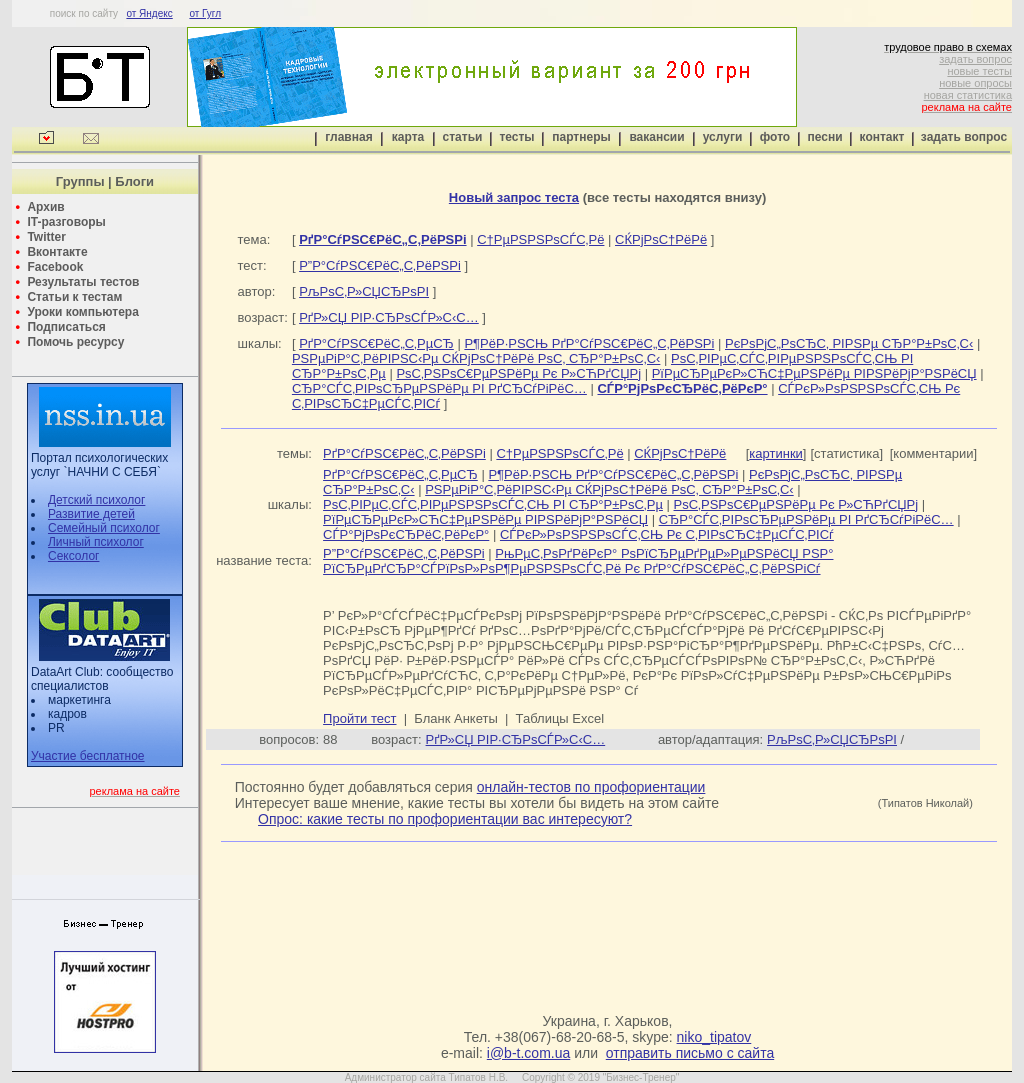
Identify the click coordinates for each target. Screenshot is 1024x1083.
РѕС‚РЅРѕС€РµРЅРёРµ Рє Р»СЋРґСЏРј (518, 373)
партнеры (581, 137)
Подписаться (66, 327)
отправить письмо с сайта (690, 1053)
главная (348, 137)
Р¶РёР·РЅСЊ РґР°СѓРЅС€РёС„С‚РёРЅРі (589, 343)
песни (824, 137)
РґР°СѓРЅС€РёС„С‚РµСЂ (376, 343)
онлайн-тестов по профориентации (591, 787)
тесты (516, 137)
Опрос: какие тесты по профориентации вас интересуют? (445, 819)
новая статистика (968, 95)
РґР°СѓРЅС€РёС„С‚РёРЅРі (404, 453)
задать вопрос (975, 59)
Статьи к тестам (74, 297)
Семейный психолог (104, 528)
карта (408, 137)
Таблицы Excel (560, 718)
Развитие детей (91, 514)
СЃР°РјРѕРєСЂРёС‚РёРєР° (406, 534)
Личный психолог (96, 542)
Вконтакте (57, 252)
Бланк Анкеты (455, 718)
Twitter (46, 237)
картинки (776, 453)
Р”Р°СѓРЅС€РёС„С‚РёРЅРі (380, 265)
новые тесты (979, 71)
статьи (463, 137)
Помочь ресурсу (75, 342)
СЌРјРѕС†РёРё (661, 239)
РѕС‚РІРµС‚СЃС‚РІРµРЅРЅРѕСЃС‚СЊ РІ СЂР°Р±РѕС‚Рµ (493, 504)
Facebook (55, 267)
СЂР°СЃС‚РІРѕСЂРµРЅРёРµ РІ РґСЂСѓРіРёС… (439, 388)
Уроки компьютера (82, 312)
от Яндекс (149, 13)
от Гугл (205, 13)
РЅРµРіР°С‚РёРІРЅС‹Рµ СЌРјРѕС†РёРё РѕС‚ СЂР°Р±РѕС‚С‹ (476, 358)
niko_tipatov (714, 1037)
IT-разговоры (66, 222)
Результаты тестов (83, 282)
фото (775, 137)
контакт (882, 137)
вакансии (656, 137)
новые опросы (975, 83)
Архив (45, 207)
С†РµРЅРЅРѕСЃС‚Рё (540, 239)
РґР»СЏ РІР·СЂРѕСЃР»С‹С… (389, 317)
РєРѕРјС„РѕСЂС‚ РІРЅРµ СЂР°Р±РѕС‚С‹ (849, 343)
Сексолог (73, 556)
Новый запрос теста (514, 197)
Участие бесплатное (88, 756)
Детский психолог (96, 500)
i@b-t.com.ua (528, 1053)
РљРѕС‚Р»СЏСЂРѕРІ (364, 291)
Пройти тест (359, 718)
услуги (723, 137)
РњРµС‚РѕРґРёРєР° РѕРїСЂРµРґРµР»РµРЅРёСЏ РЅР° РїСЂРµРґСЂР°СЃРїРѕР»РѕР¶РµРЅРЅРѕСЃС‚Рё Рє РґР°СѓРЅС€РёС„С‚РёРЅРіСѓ (578, 561)
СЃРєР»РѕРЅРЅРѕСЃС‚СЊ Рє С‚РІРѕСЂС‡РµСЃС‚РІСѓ (667, 534)
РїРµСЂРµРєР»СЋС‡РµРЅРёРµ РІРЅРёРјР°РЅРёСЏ (814, 373)
